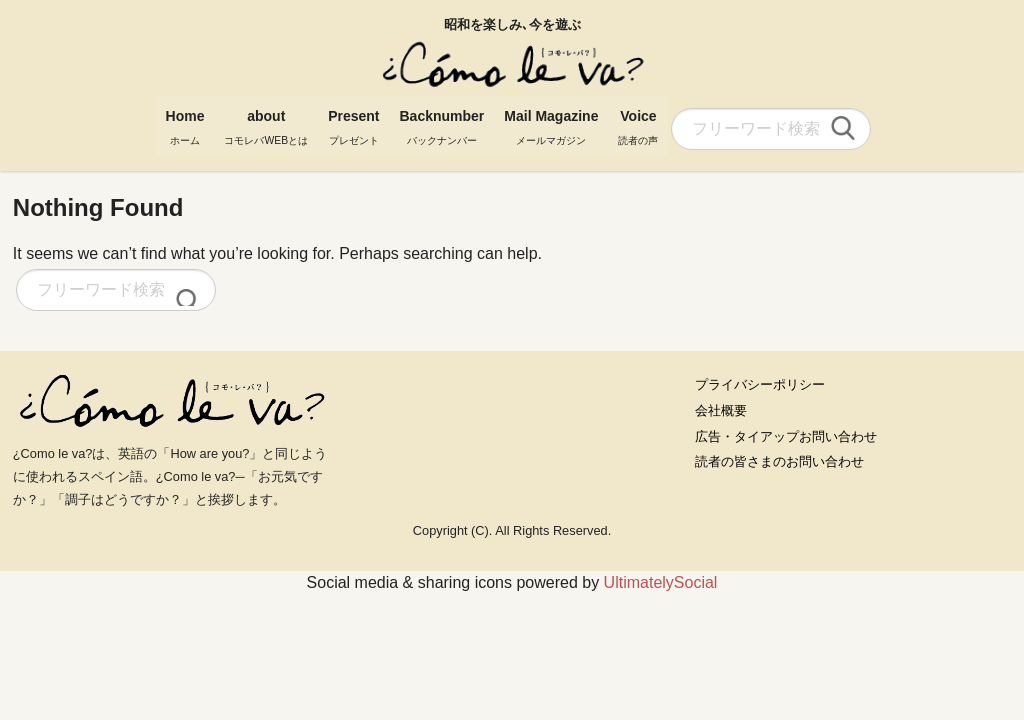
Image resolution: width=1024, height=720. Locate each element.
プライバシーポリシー (760, 384)
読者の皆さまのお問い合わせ (779, 461)
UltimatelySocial (661, 582)
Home (185, 122)
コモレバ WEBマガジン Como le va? (512, 65)
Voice (638, 122)
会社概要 (721, 410)
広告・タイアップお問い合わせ (786, 436)
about (266, 122)
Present (353, 122)
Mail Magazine (551, 122)
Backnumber (441, 122)
